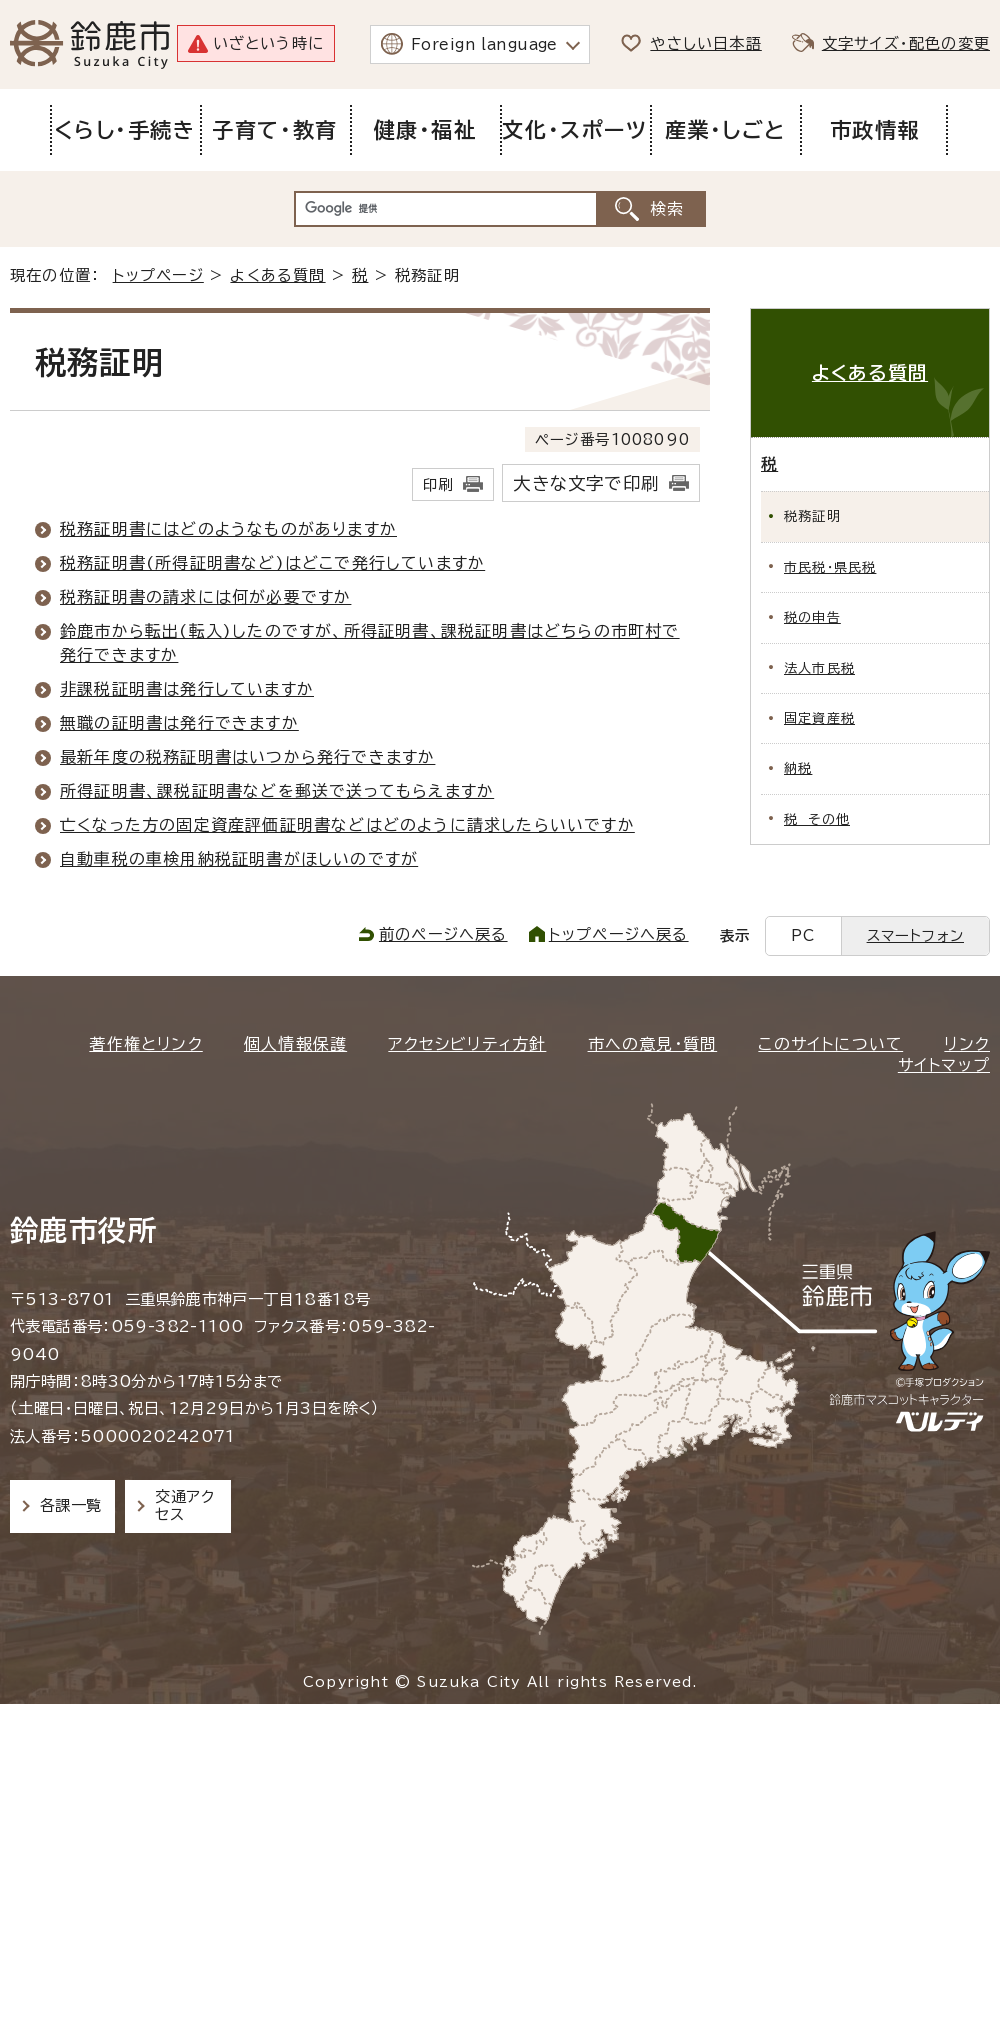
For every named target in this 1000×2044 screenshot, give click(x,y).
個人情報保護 (295, 1044)
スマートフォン (915, 935)
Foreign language (484, 44)
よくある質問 (277, 275)
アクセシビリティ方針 (467, 1044)
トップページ (158, 275)
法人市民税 (819, 668)
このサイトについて (830, 1044)
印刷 (438, 484)
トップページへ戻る (619, 934)
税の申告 (812, 617)
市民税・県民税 (830, 567)
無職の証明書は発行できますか (179, 723)
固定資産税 (819, 718)
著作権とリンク (145, 1044)
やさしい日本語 (705, 43)
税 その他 (817, 819)
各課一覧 (71, 1505)
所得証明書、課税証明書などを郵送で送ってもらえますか (277, 791)
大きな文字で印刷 (586, 483)
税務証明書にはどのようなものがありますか (228, 529)
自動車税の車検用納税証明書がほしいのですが (239, 859)
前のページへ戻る (443, 934)
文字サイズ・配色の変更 (906, 43)
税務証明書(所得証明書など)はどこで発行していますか (272, 563)
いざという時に (268, 43)
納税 (798, 768)
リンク (967, 1044)
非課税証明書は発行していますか (187, 689)
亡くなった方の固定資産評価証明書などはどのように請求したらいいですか (347, 825)
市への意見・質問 (653, 1044)
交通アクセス (184, 1505)
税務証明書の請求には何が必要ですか (205, 597)
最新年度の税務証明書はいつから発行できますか (247, 757)
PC (803, 935)
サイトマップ (944, 1065)
